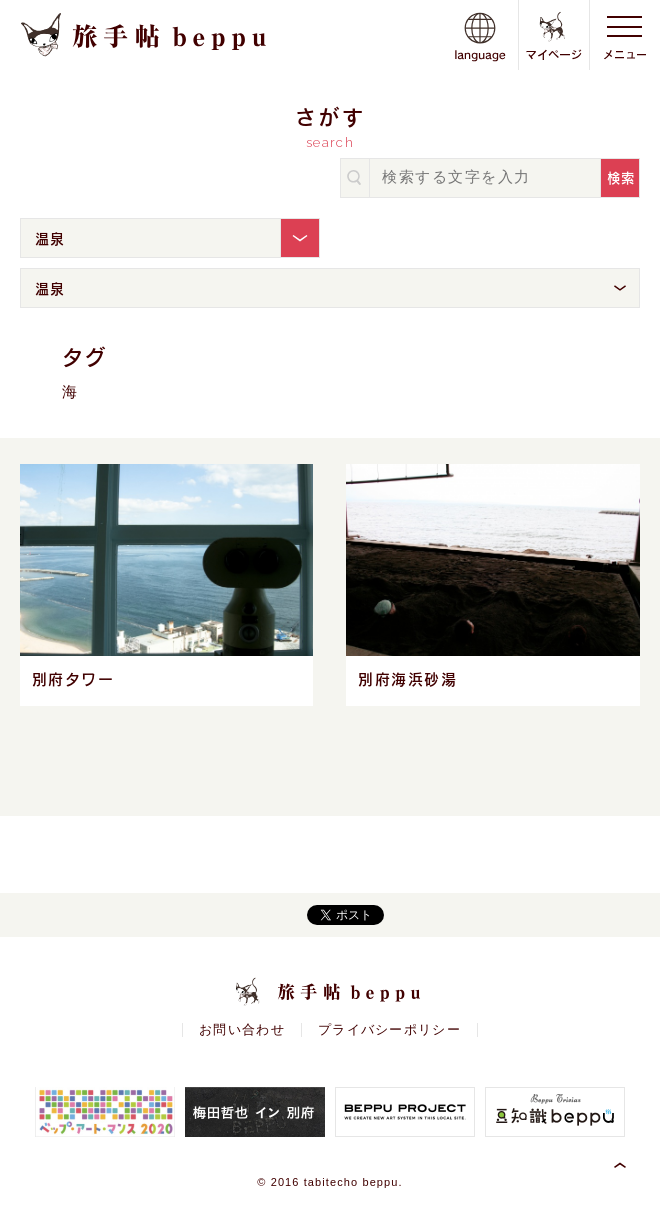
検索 (621, 177)
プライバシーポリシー (389, 1030)
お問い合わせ (242, 1030)
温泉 (50, 238)
